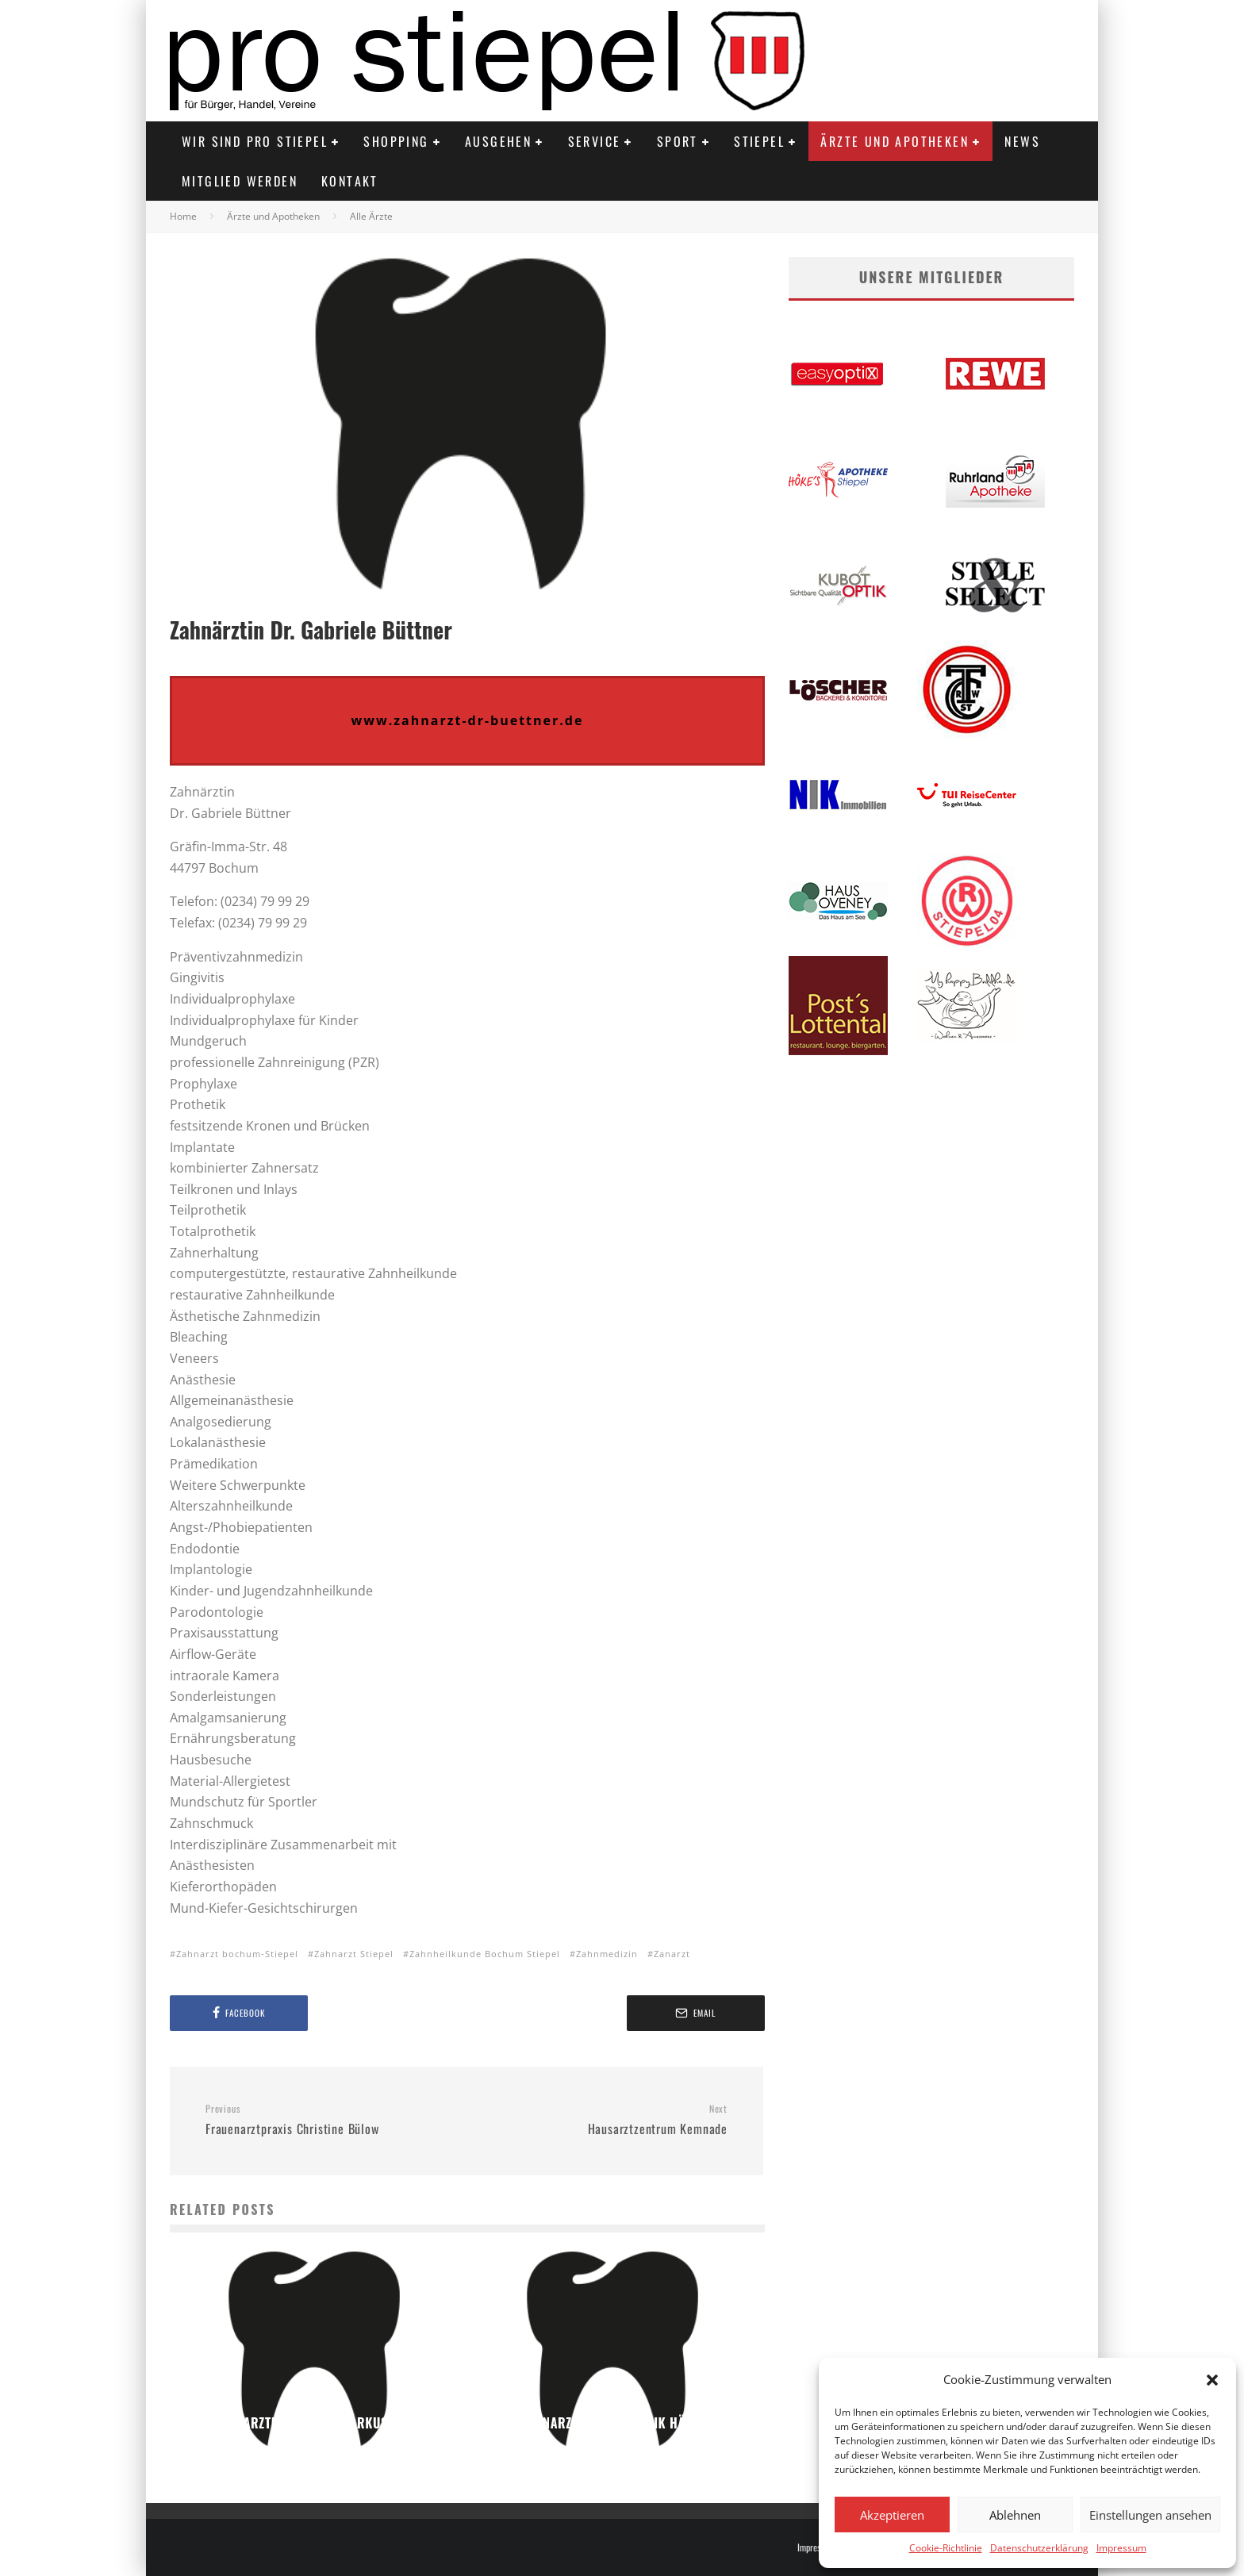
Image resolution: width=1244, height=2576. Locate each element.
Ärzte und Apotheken (894, 141)
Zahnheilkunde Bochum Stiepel (484, 1954)
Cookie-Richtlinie (945, 2548)
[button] (1212, 2380)
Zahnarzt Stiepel (354, 1954)
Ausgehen (498, 141)
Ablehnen (1015, 2515)
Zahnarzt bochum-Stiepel (237, 1954)
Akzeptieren (892, 2515)
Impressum (1121, 2548)
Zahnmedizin (607, 1954)
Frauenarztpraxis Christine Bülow (330, 2120)
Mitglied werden (240, 180)
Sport (677, 141)
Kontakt (349, 180)
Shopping (395, 141)
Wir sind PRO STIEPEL (255, 141)
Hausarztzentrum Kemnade (603, 2120)
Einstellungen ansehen (1150, 2515)
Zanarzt (672, 1954)
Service (594, 141)
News (1022, 141)
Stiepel (759, 141)
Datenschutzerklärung (1039, 2548)
